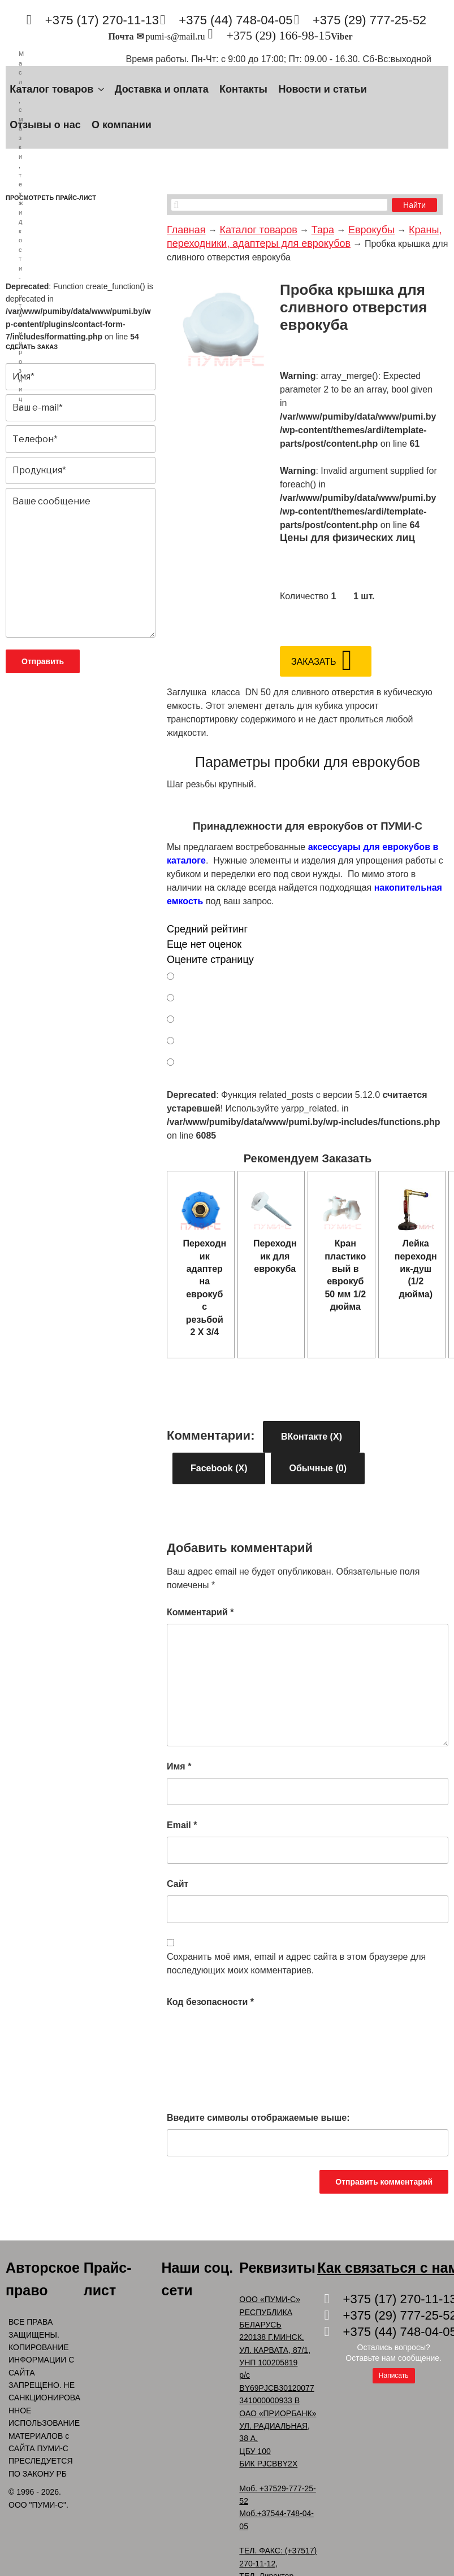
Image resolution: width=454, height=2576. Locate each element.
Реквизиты (277, 2268)
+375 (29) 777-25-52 (369, 20)
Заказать (313, 661)
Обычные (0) (318, 1468)
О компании (122, 124)
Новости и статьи (322, 89)
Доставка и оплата (162, 89)
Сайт (177, 1884)
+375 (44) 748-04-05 (235, 20)
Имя (179, 1766)
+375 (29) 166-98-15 (278, 35)
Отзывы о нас (45, 124)
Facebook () (219, 1468)
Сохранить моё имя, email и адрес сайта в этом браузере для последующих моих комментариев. (296, 1963)
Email (182, 1825)
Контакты (243, 89)
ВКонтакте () (311, 1436)
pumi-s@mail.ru (175, 36)
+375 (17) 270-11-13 (102, 20)
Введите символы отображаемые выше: (258, 2117)
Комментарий (200, 1612)
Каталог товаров (58, 89)
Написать (394, 2375)
